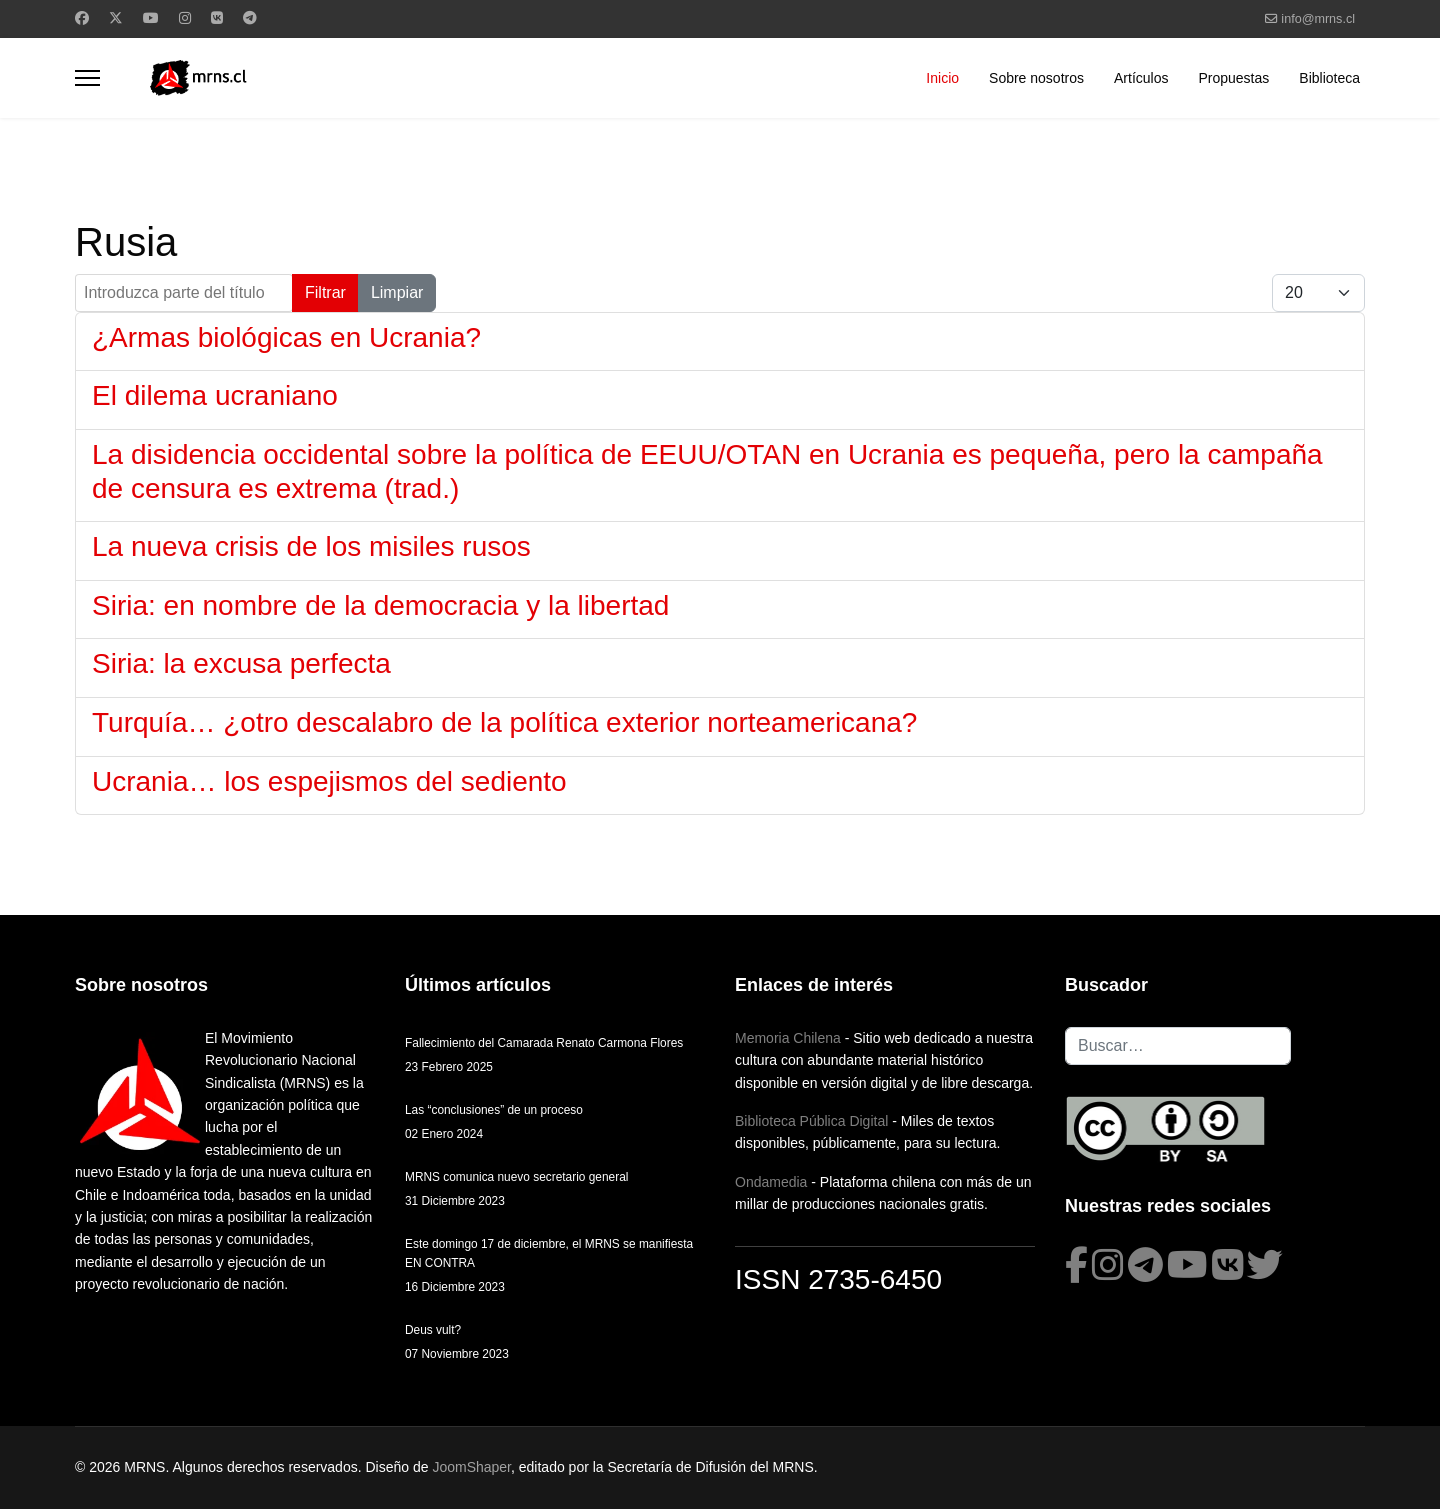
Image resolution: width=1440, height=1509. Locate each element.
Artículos (1141, 78)
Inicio (942, 78)
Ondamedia (771, 1182)
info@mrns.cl (1318, 19)
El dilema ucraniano (215, 395)
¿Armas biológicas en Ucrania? (286, 337)
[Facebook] (82, 18)
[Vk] (217, 18)
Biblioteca (1329, 78)
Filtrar (325, 292)
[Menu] (87, 78)
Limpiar (397, 292)
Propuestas (1233, 78)
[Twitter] (116, 18)
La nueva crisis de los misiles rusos (311, 546)
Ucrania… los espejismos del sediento (329, 781)
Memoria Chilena (788, 1038)
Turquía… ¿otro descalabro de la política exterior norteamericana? (504, 722)
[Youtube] (151, 18)
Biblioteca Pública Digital (811, 1121)
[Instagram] (185, 18)
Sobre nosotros (1036, 78)
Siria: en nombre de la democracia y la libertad (380, 605)
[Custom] (250, 18)
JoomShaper (471, 1467)
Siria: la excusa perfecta (241, 663)
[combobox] (1178, 1046)
